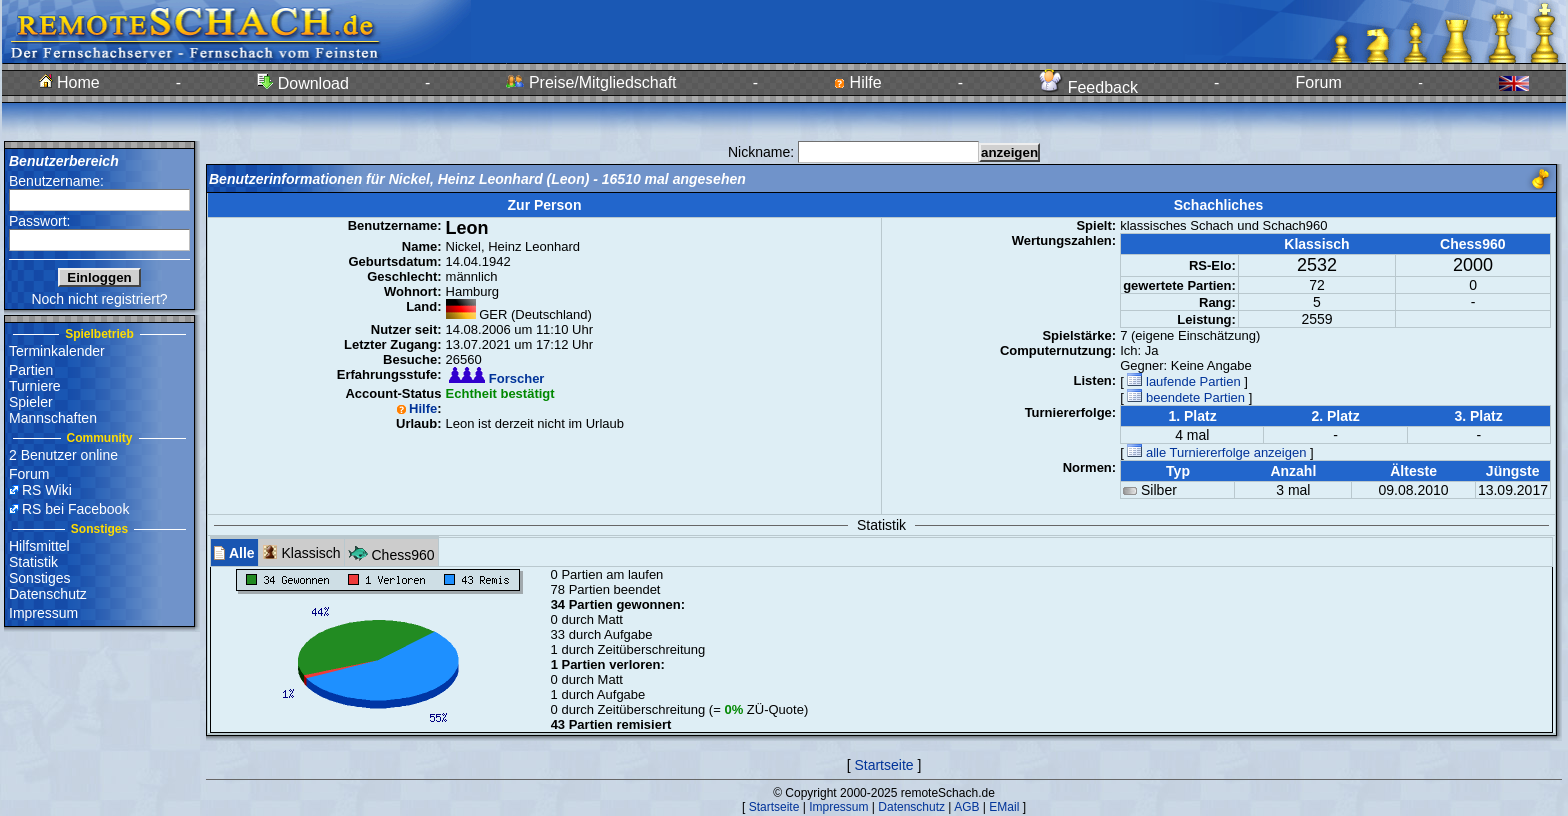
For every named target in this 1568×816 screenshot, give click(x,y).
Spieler (31, 402)
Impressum (43, 613)
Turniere (35, 386)
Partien (31, 370)
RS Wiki (47, 490)
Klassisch (301, 552)
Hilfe (857, 82)
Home (69, 82)
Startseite (883, 765)
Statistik (33, 562)
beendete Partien (1186, 397)
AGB (966, 807)
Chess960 (391, 552)
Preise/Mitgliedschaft (591, 82)
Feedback (1088, 87)
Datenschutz (48, 594)
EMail (1004, 807)
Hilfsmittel (39, 546)
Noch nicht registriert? (99, 299)
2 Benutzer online (63, 455)
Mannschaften (53, 418)
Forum (1319, 82)
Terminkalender (57, 351)
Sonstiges (39, 578)
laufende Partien (1183, 381)
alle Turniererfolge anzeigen (1216, 452)
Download (303, 83)
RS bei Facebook (75, 509)
